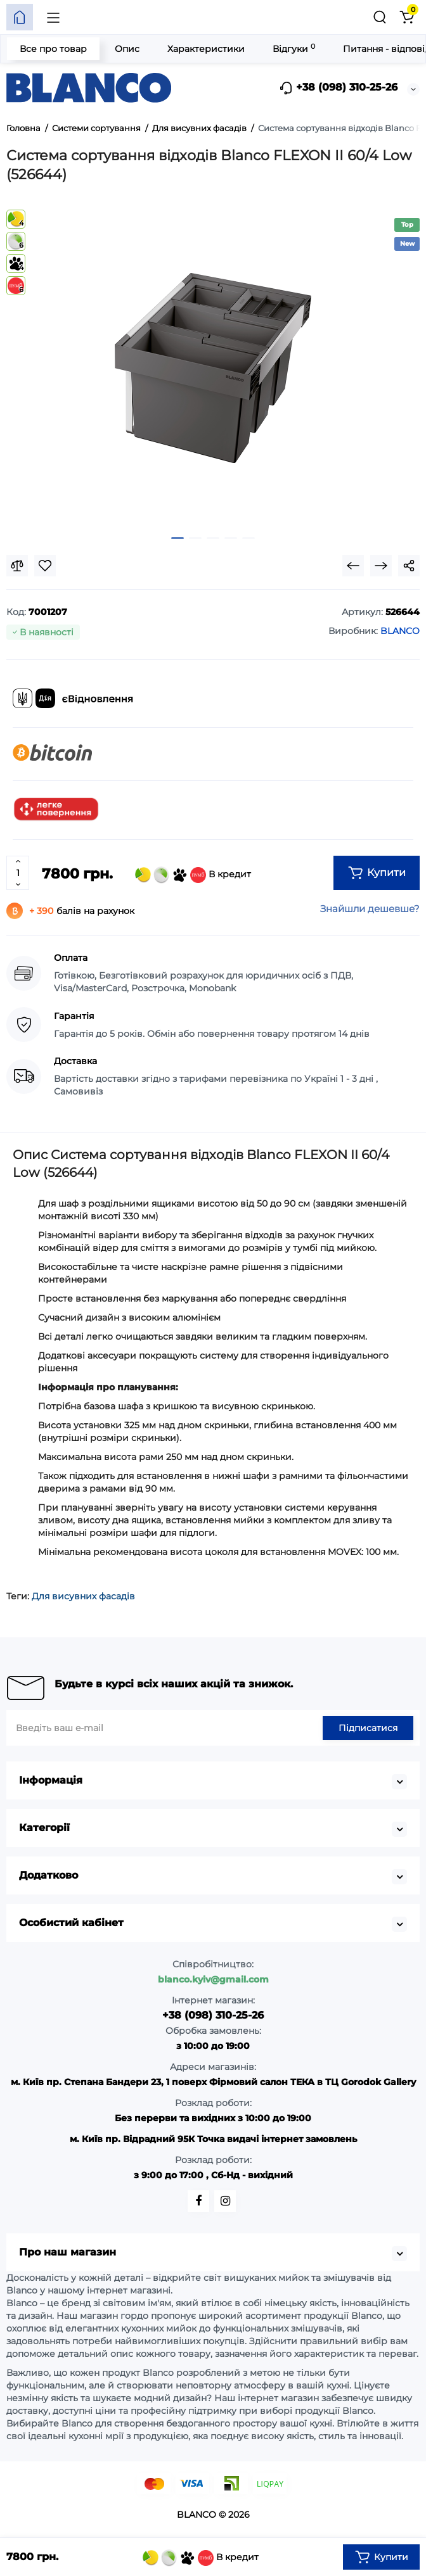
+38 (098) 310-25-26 (338, 88)
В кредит (193, 875)
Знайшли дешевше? (370, 909)
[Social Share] (409, 565)
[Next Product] (381, 565)
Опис (127, 48)
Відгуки (294, 48)
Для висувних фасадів (83, 1596)
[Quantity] (17, 873)
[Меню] (53, 17)
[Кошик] (406, 17)
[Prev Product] (353, 565)
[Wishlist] (45, 565)
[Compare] (17, 565)
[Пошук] (379, 17)
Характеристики (206, 48)
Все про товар (53, 48)
